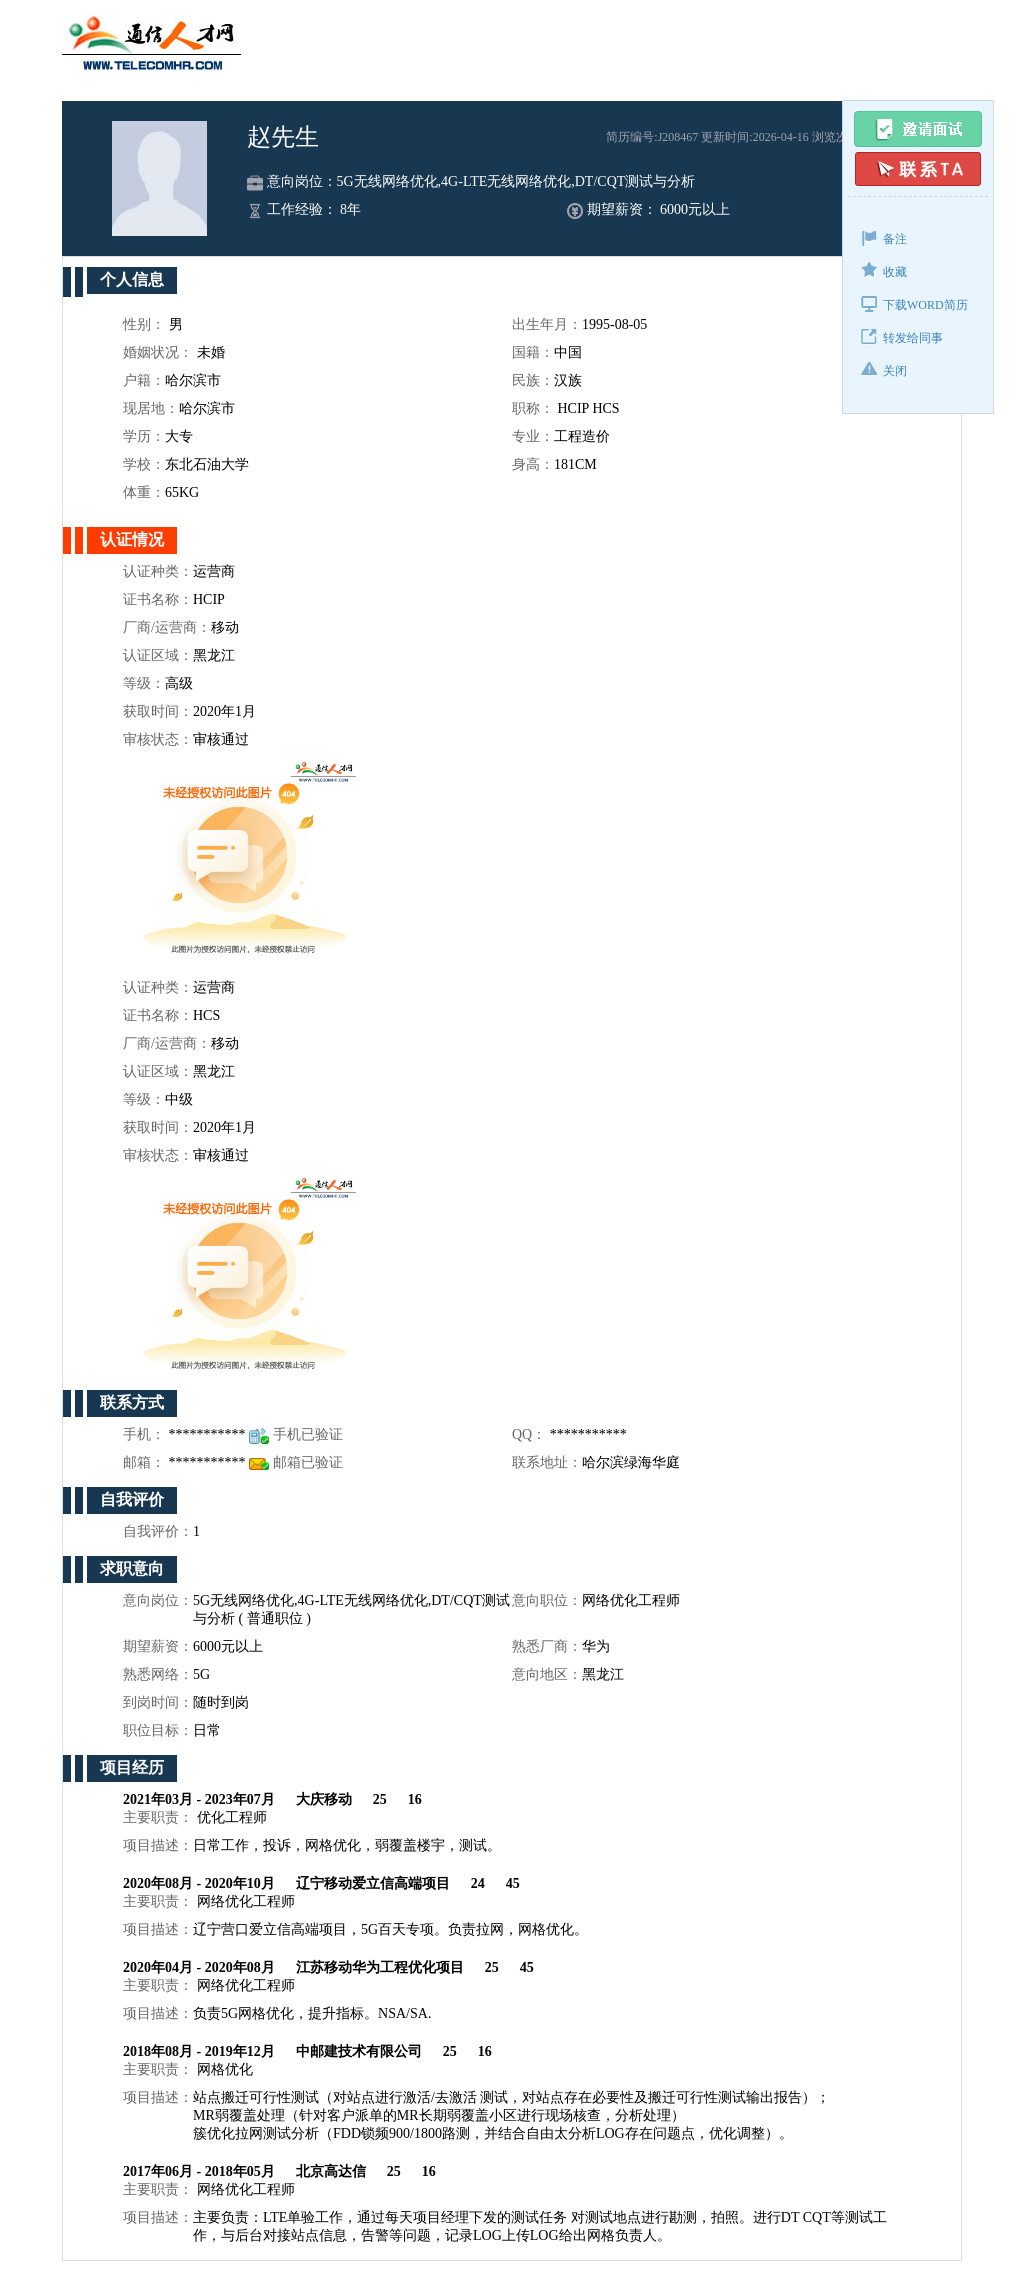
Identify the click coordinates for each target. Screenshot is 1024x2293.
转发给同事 (902, 336)
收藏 (884, 270)
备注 (884, 237)
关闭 (884, 369)
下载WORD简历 (914, 303)
